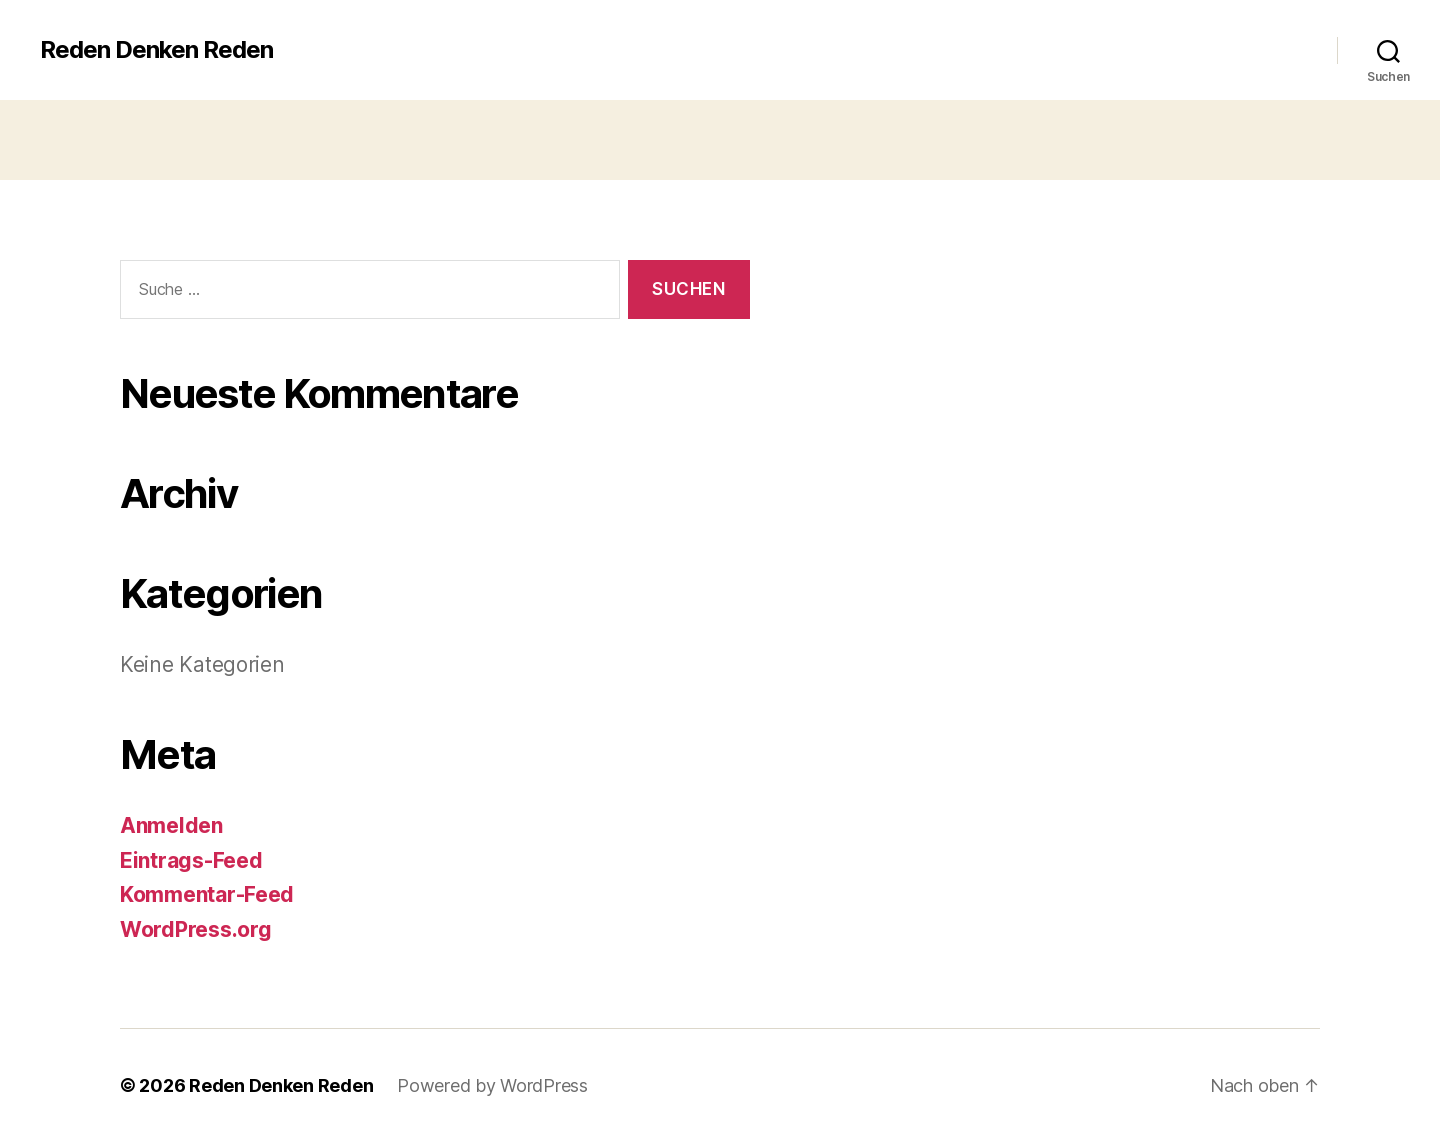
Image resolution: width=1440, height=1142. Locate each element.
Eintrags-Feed (191, 860)
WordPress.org (196, 929)
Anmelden (171, 825)
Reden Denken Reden (156, 50)
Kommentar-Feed (207, 894)
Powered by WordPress (492, 1085)
